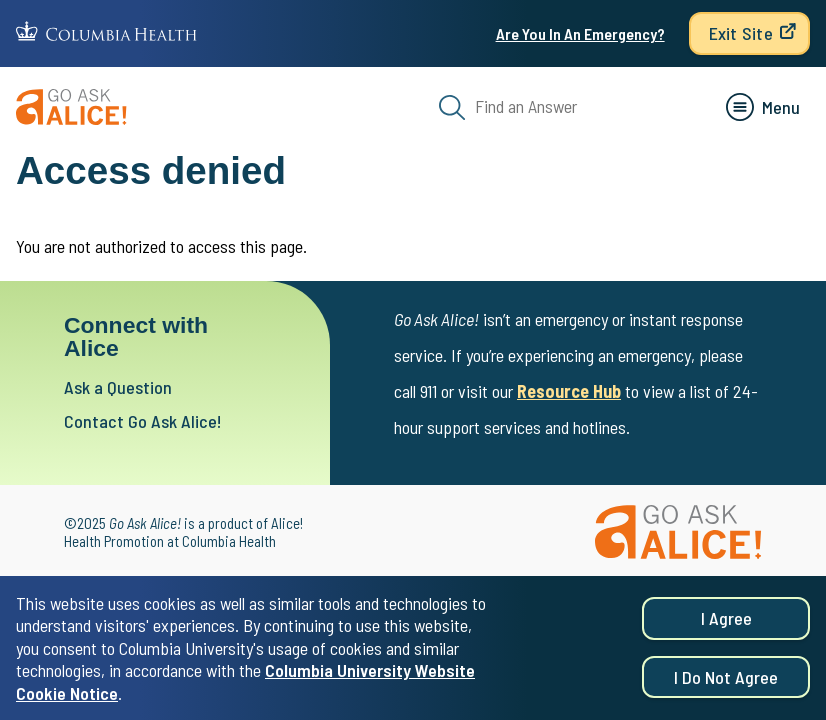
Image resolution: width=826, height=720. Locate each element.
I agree (726, 627)
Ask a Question (118, 387)
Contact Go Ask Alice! (143, 421)
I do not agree (726, 685)
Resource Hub (569, 391)
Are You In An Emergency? (580, 33)
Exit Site (741, 33)
